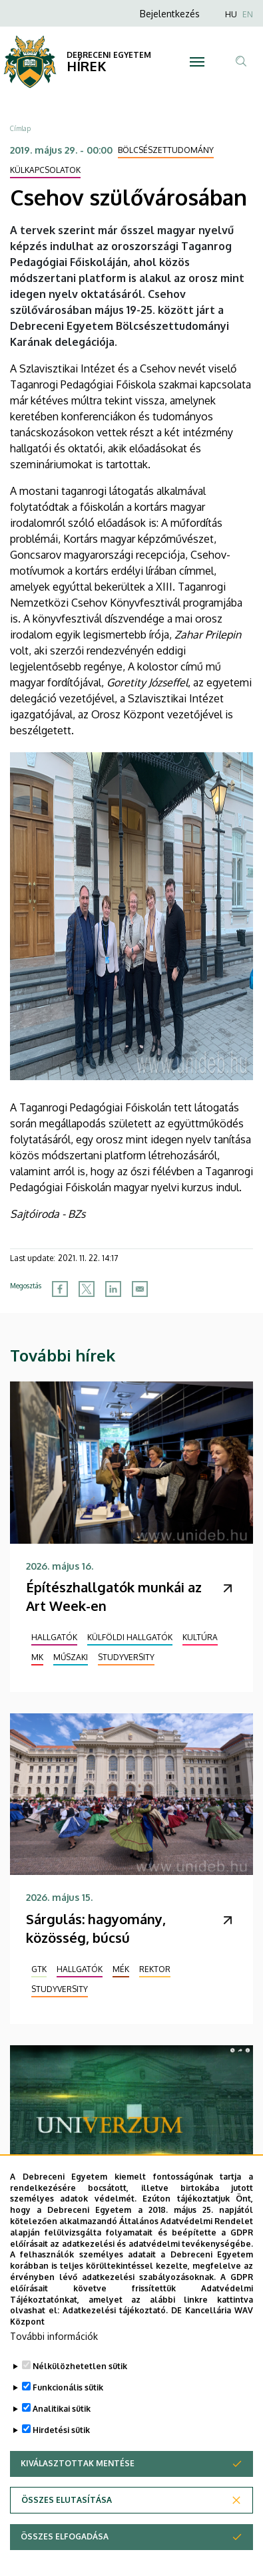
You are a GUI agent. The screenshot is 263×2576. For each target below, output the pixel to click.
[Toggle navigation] (197, 62)
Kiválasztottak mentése (77, 2490)
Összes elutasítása (66, 2526)
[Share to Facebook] (60, 1289)
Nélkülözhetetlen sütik (80, 2393)
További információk (54, 2362)
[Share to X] (87, 1289)
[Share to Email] (140, 1289)
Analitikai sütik (62, 2435)
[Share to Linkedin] (113, 1289)
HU (231, 14)
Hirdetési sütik (61, 2457)
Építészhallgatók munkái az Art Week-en (114, 1596)
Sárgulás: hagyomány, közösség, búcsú (96, 1928)
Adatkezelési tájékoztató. (115, 2338)
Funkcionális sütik (68, 2414)
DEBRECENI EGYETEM (109, 55)
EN (247, 14)
